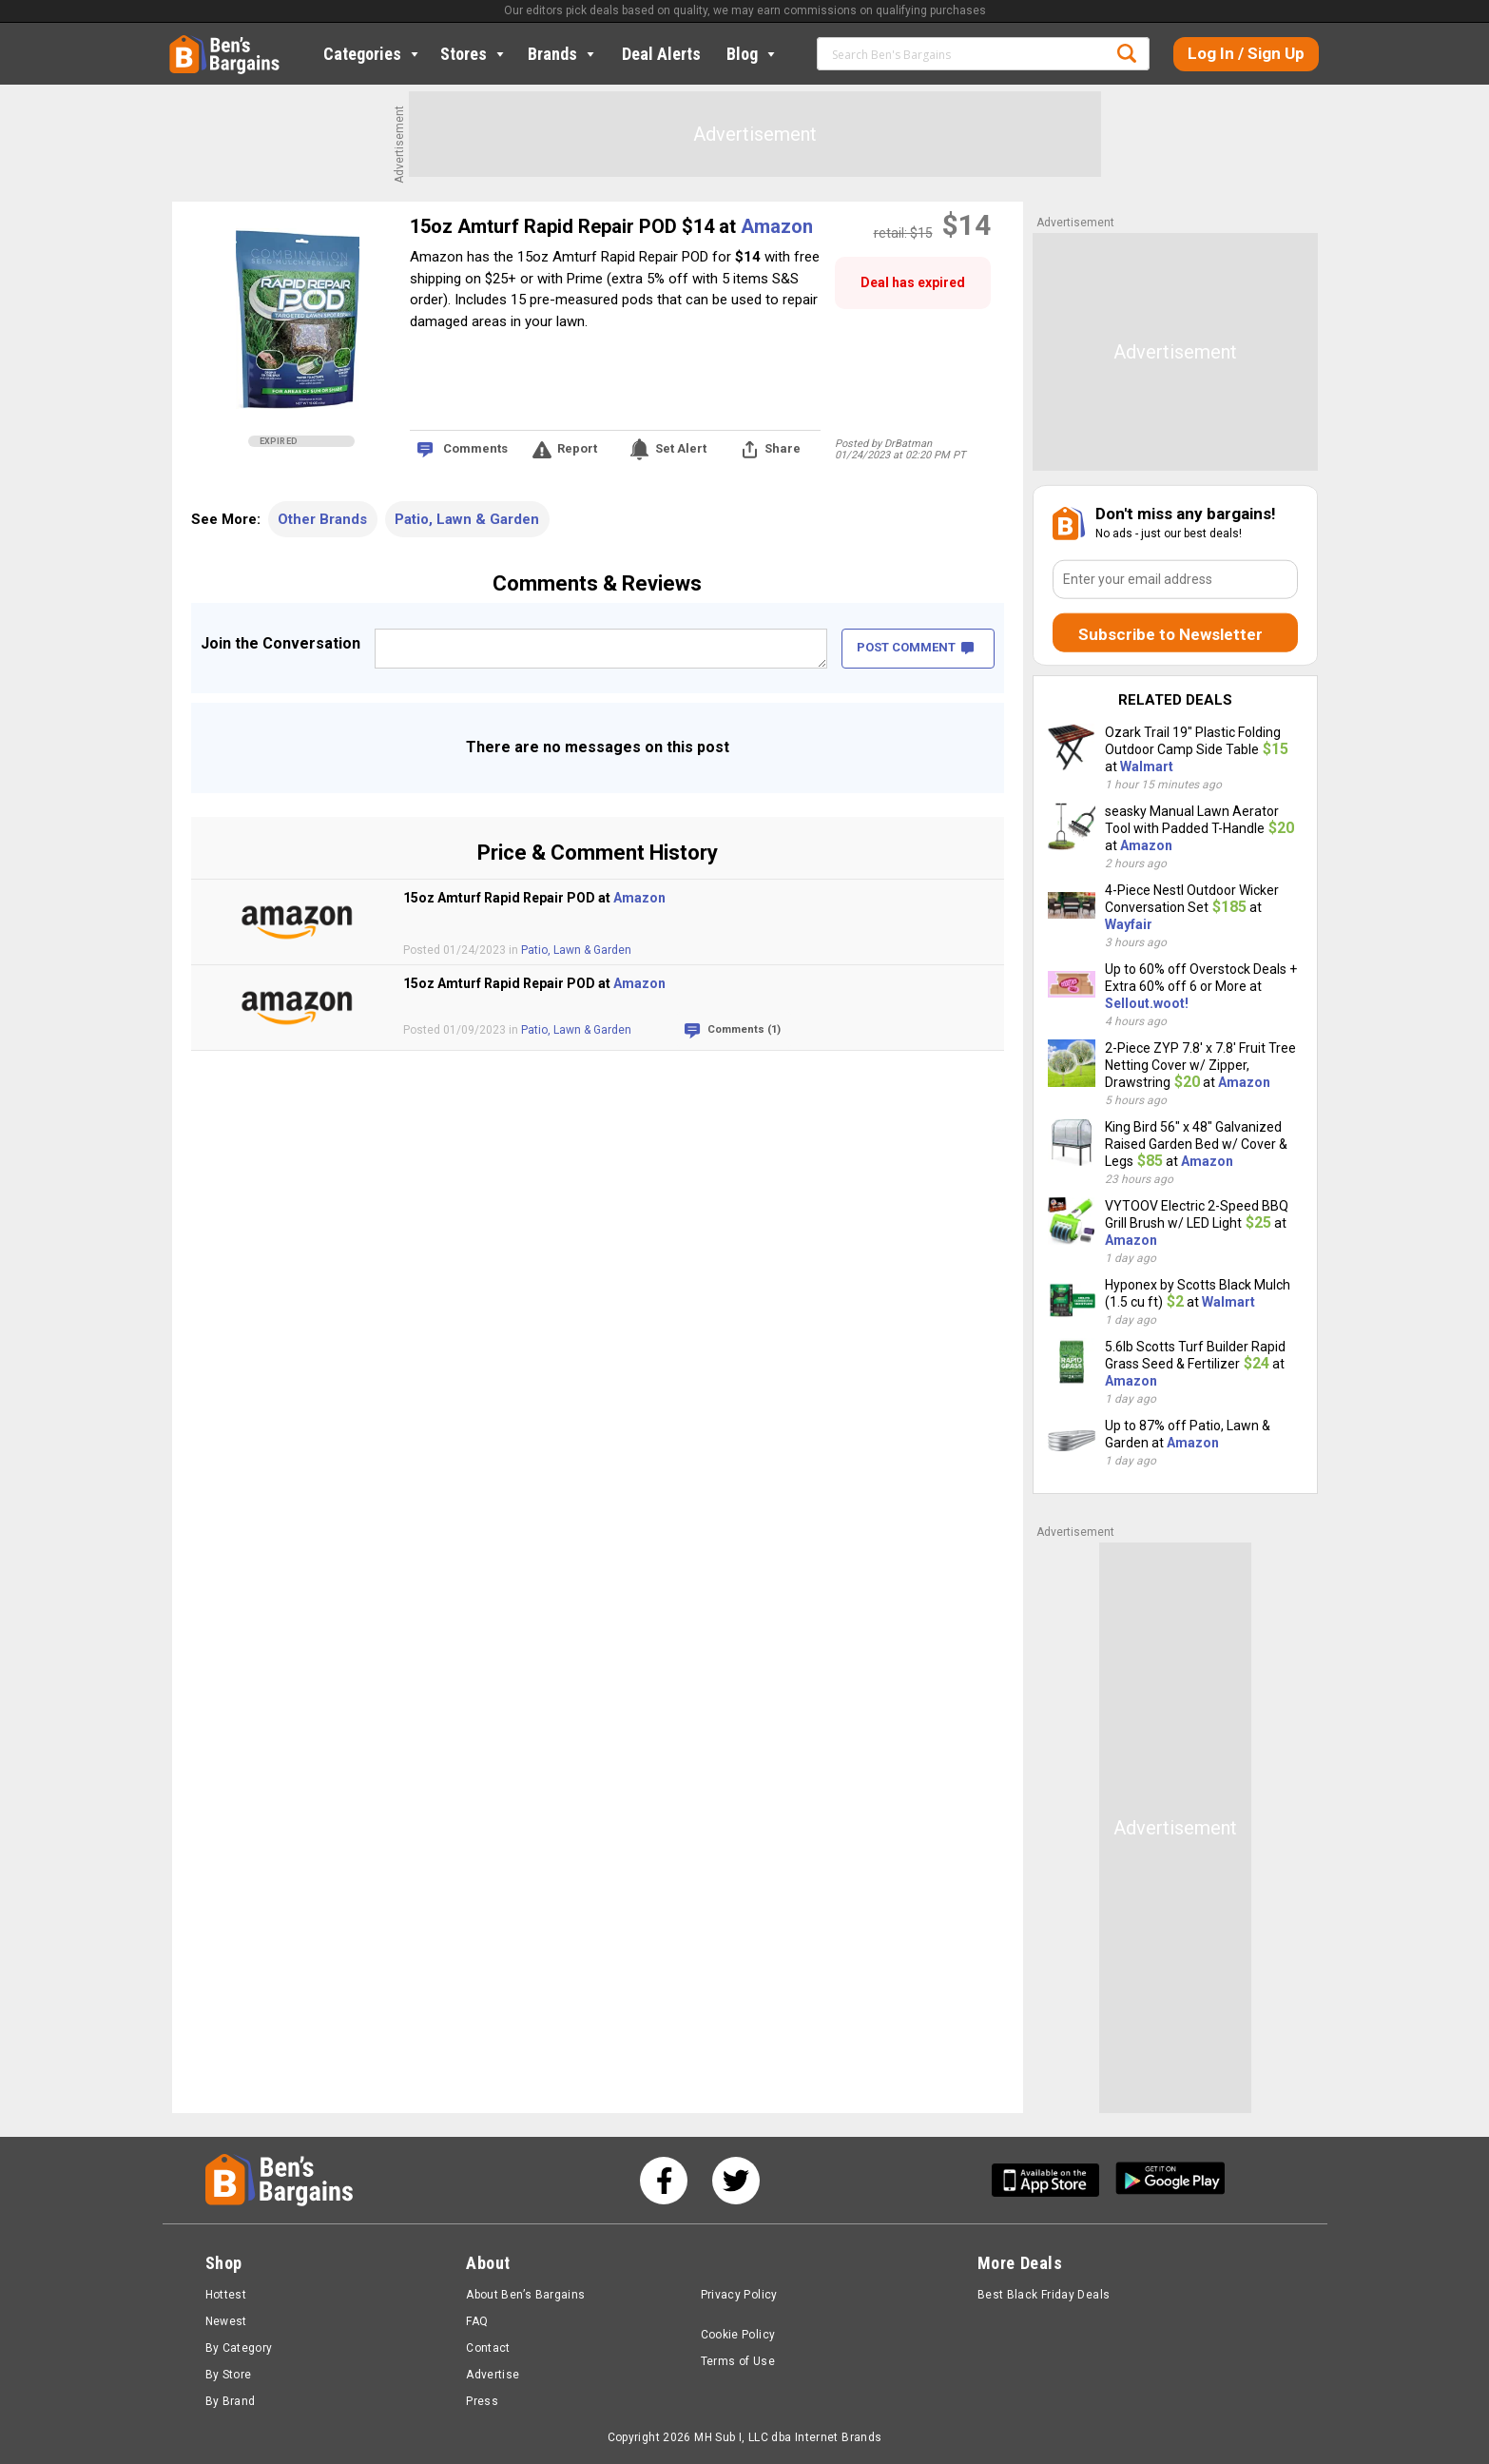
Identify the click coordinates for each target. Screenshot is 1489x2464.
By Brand (230, 2401)
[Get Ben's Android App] (1170, 2180)
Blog (752, 54)
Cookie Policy (738, 2334)
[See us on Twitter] (736, 2180)
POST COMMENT (915, 647)
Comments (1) (744, 1029)
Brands (563, 54)
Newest (226, 2321)
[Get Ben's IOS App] (1052, 2180)
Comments (475, 448)
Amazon (777, 226)
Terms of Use (738, 2361)
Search (1126, 53)
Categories (372, 54)
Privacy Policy (739, 2294)
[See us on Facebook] (663, 2180)
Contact (488, 2348)
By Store (228, 2374)
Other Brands (322, 519)
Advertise (492, 2374)
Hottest (226, 2294)
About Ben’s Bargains (525, 2294)
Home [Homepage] (183, 42)
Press (482, 2401)
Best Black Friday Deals (1044, 2294)
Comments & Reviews (597, 583)
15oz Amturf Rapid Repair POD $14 (564, 226)
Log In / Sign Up (1246, 53)
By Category (239, 2348)
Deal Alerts (661, 54)
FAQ (477, 2321)
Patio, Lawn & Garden (467, 519)
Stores (474, 54)
